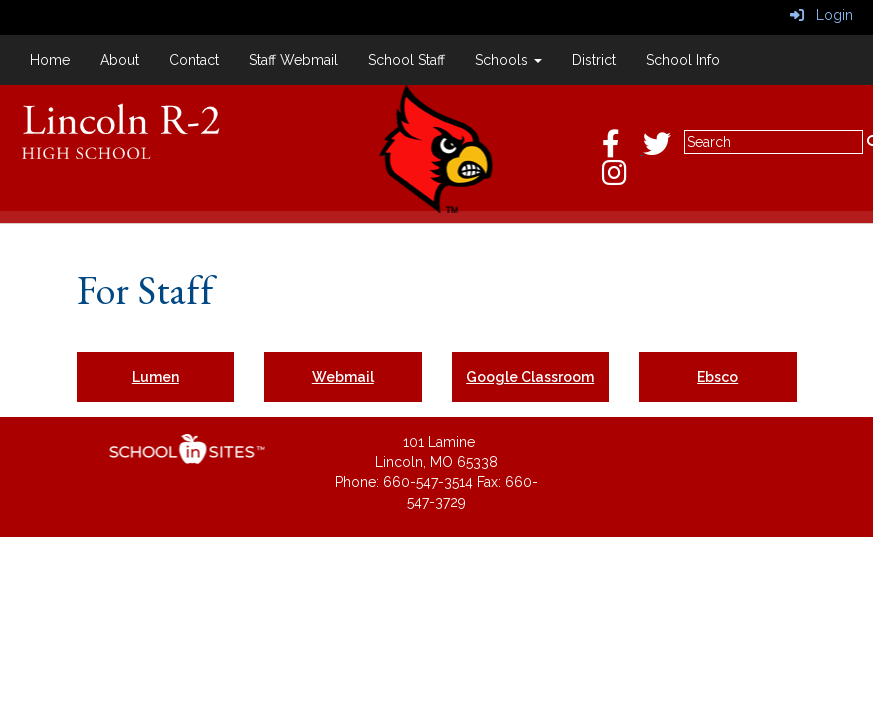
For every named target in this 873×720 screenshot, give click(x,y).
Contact (194, 60)
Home (50, 60)
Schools (508, 60)
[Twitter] (667, 149)
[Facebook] (622, 149)
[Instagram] (624, 178)
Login (821, 15)
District (594, 60)
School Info (683, 60)
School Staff (406, 60)
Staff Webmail (293, 60)
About (119, 60)
